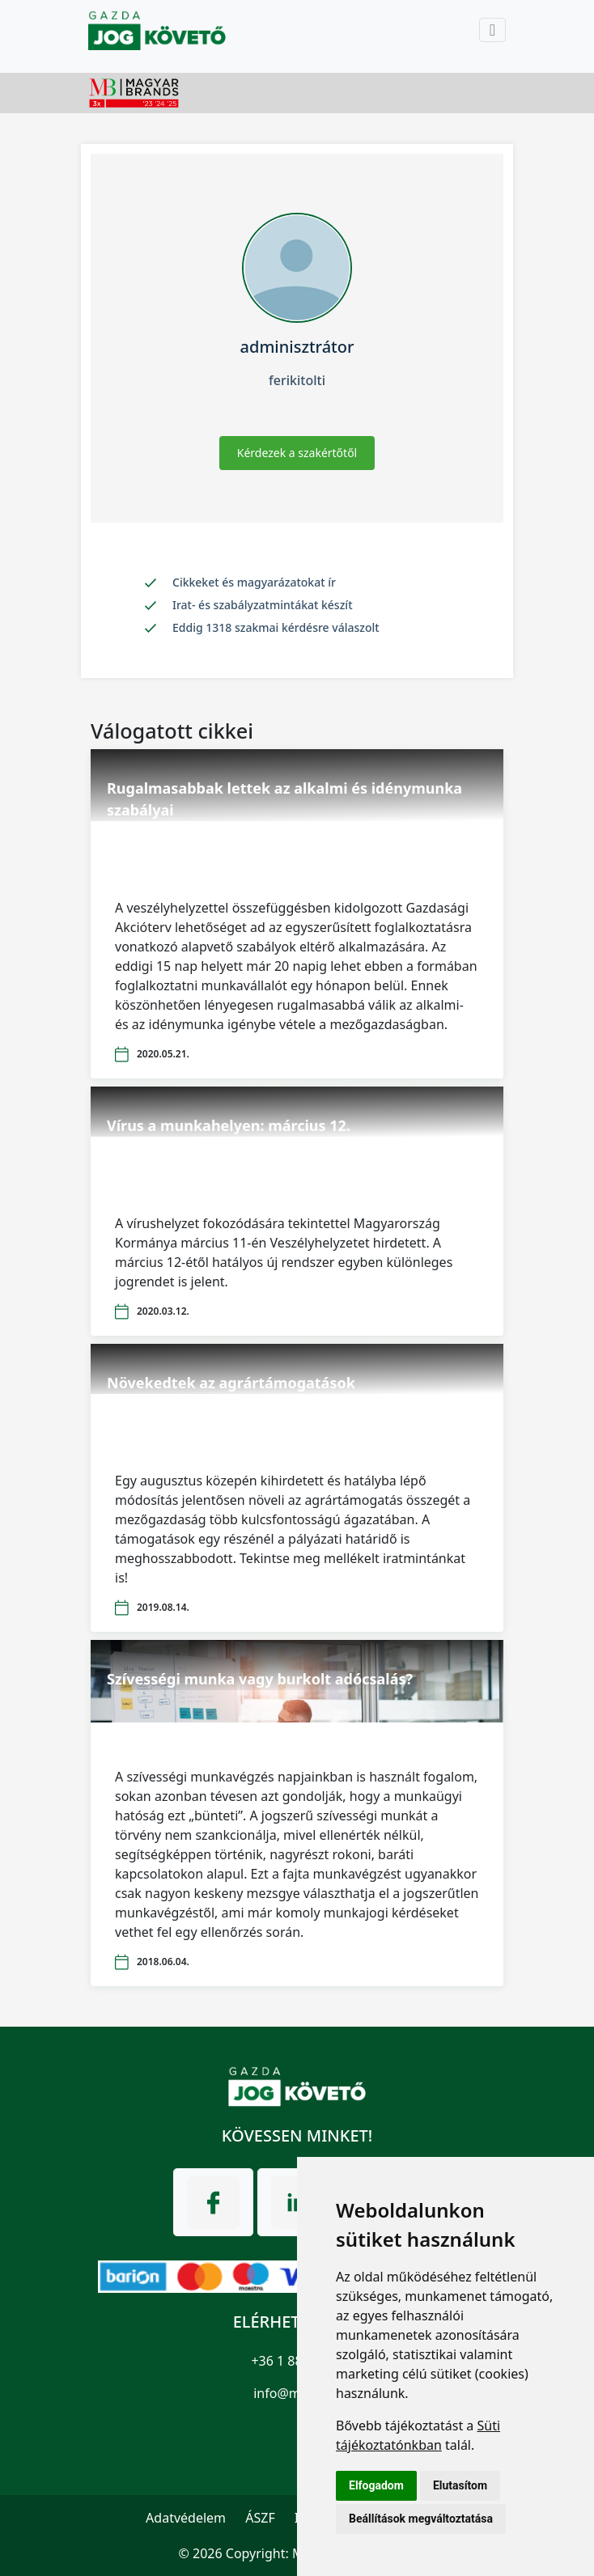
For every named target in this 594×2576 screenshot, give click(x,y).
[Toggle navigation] (492, 30)
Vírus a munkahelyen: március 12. (228, 1125)
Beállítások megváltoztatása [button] (421, 2518)
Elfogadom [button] (376, 2485)
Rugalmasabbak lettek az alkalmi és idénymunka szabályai (284, 799)
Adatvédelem (186, 2518)
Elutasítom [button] (460, 2485)
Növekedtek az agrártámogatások (231, 1382)
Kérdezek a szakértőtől (297, 452)
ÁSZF (259, 2518)
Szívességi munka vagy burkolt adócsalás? (260, 1678)
